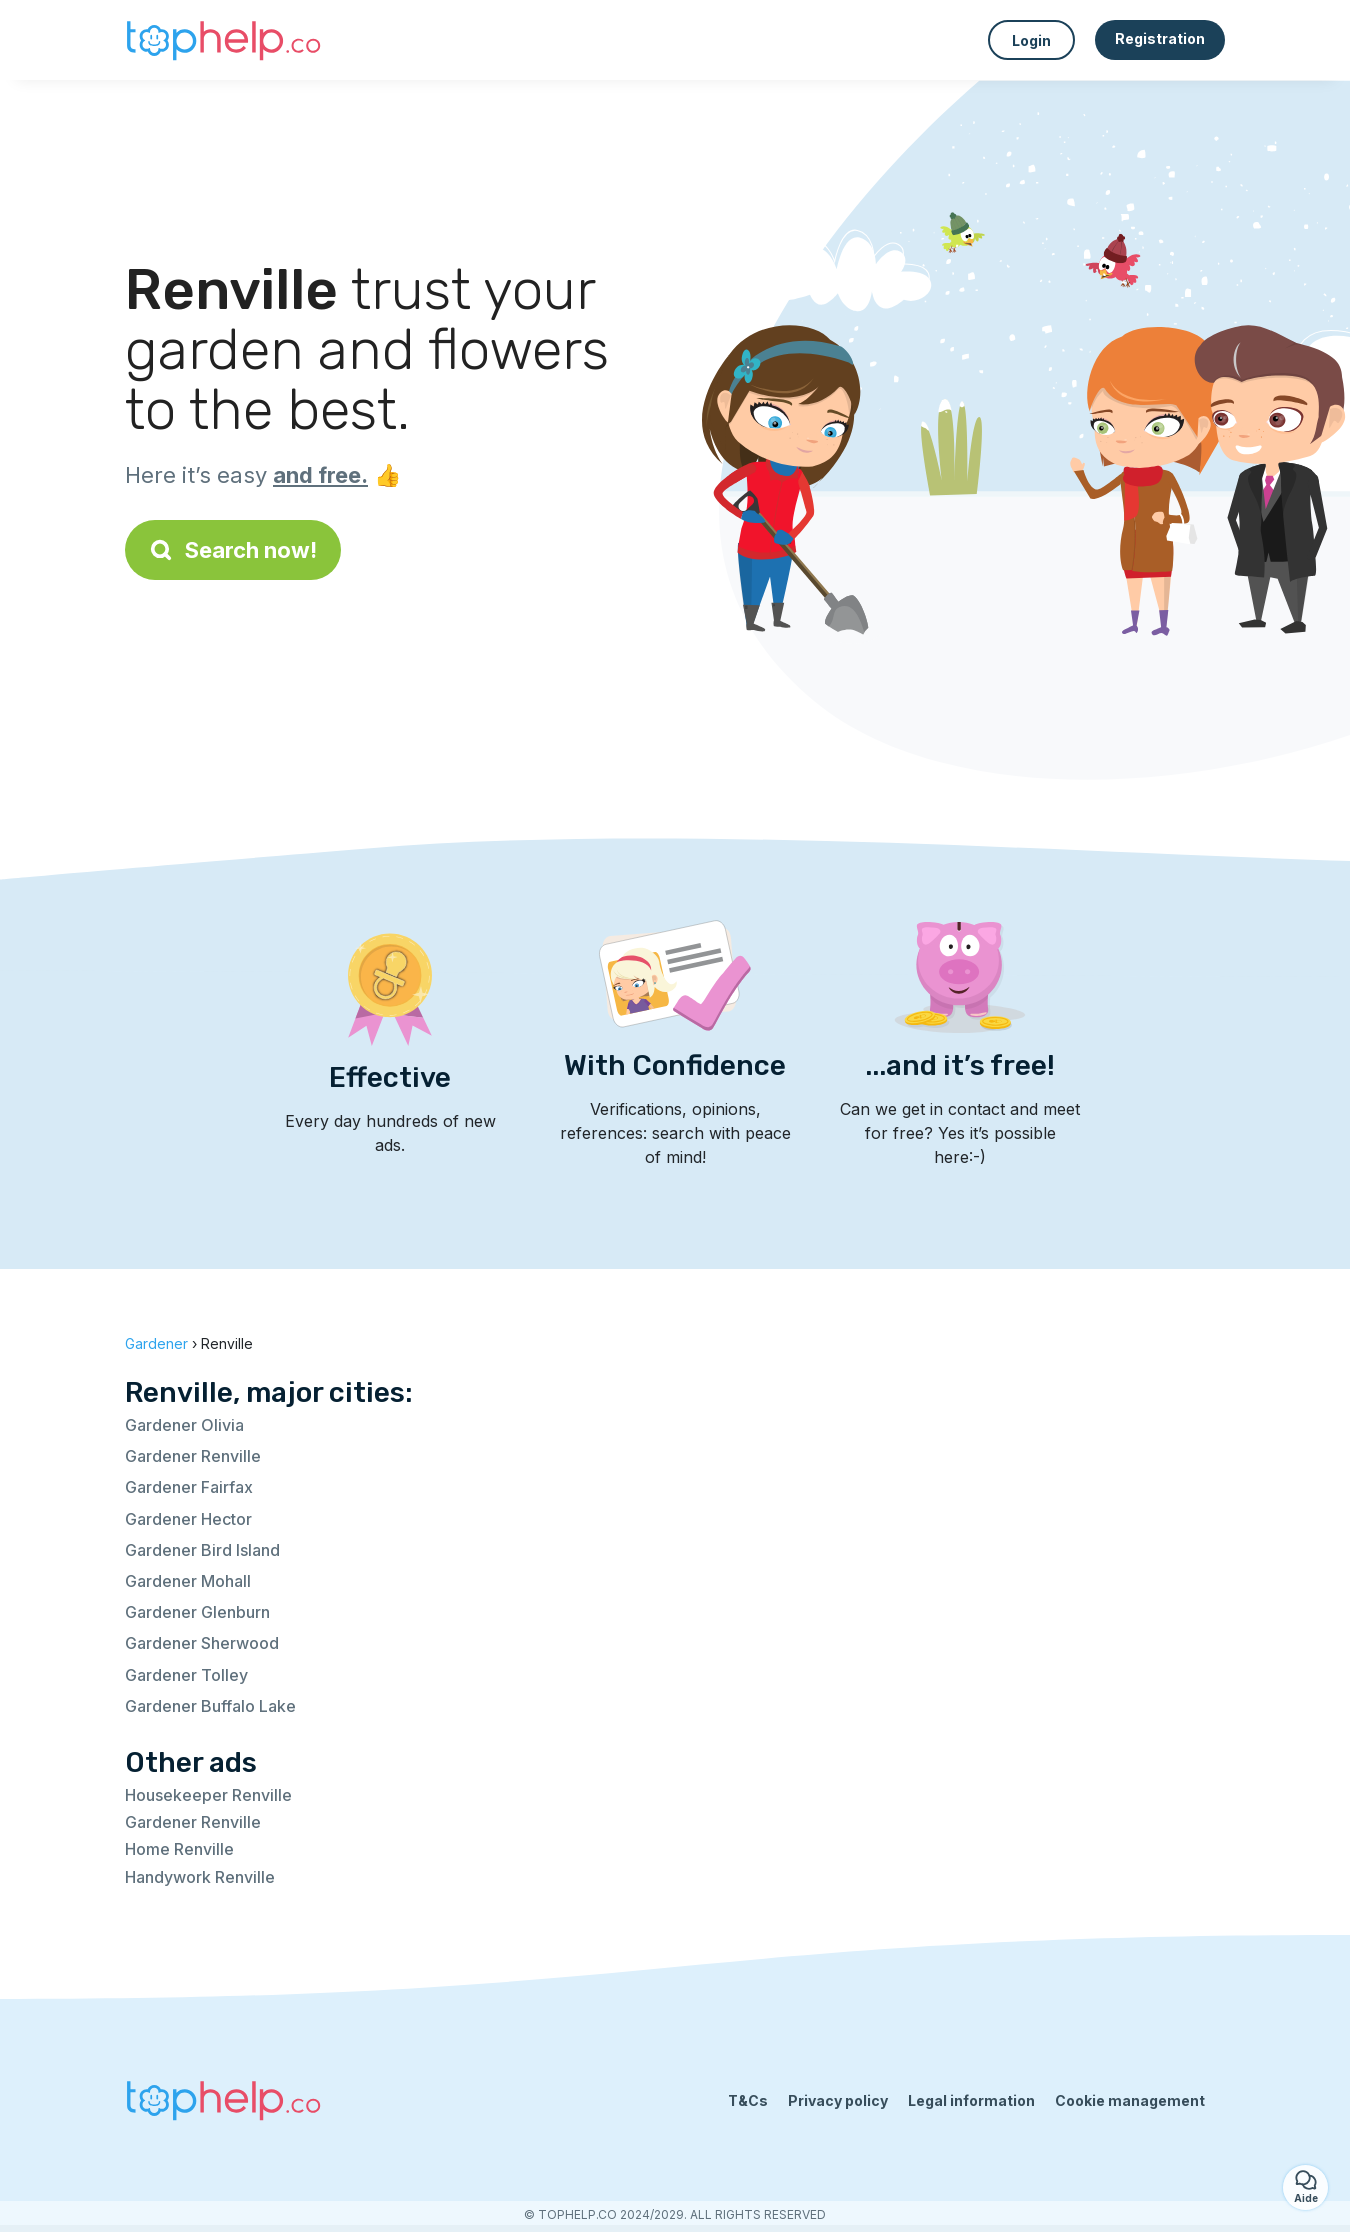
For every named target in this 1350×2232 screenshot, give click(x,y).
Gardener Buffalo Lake (210, 1706)
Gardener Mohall (188, 1581)
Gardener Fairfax (189, 1487)
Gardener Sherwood (202, 1643)
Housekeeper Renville (208, 1795)
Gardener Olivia (184, 1425)
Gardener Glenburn (197, 1612)
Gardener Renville (193, 1456)
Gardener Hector (188, 1519)
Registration (1160, 38)
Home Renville (179, 1849)
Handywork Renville (200, 1877)
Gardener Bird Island (202, 1550)
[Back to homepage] (225, 40)
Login (1031, 40)
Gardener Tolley (186, 1675)
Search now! (233, 550)
